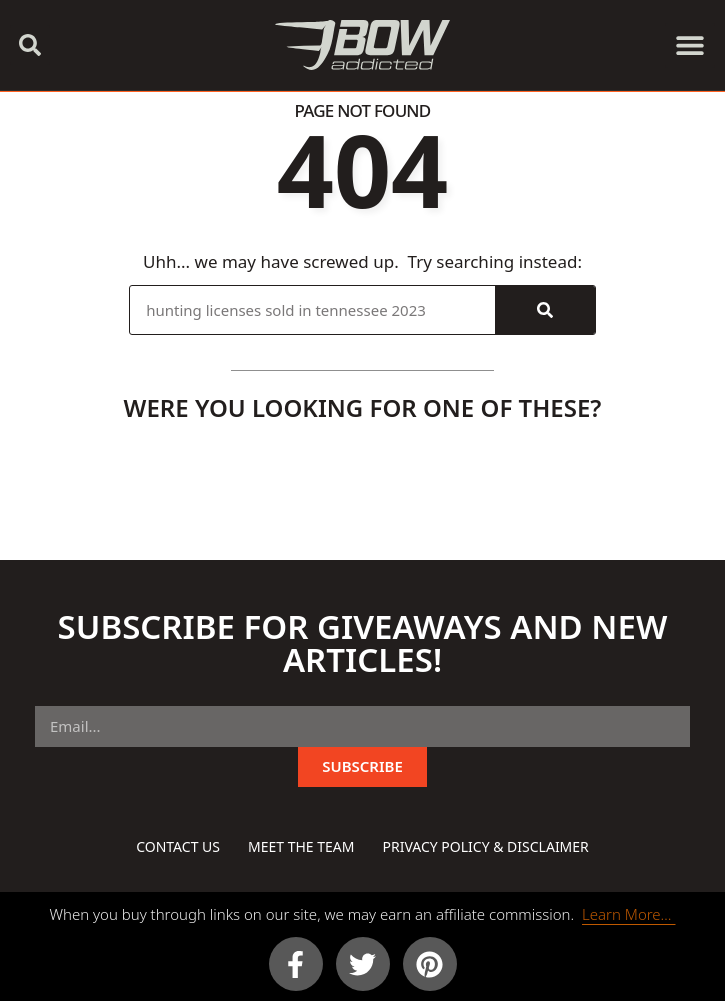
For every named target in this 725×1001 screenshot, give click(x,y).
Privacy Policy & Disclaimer (485, 846)
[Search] (545, 310)
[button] (30, 45)
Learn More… (628, 914)
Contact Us (178, 846)
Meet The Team (301, 846)
